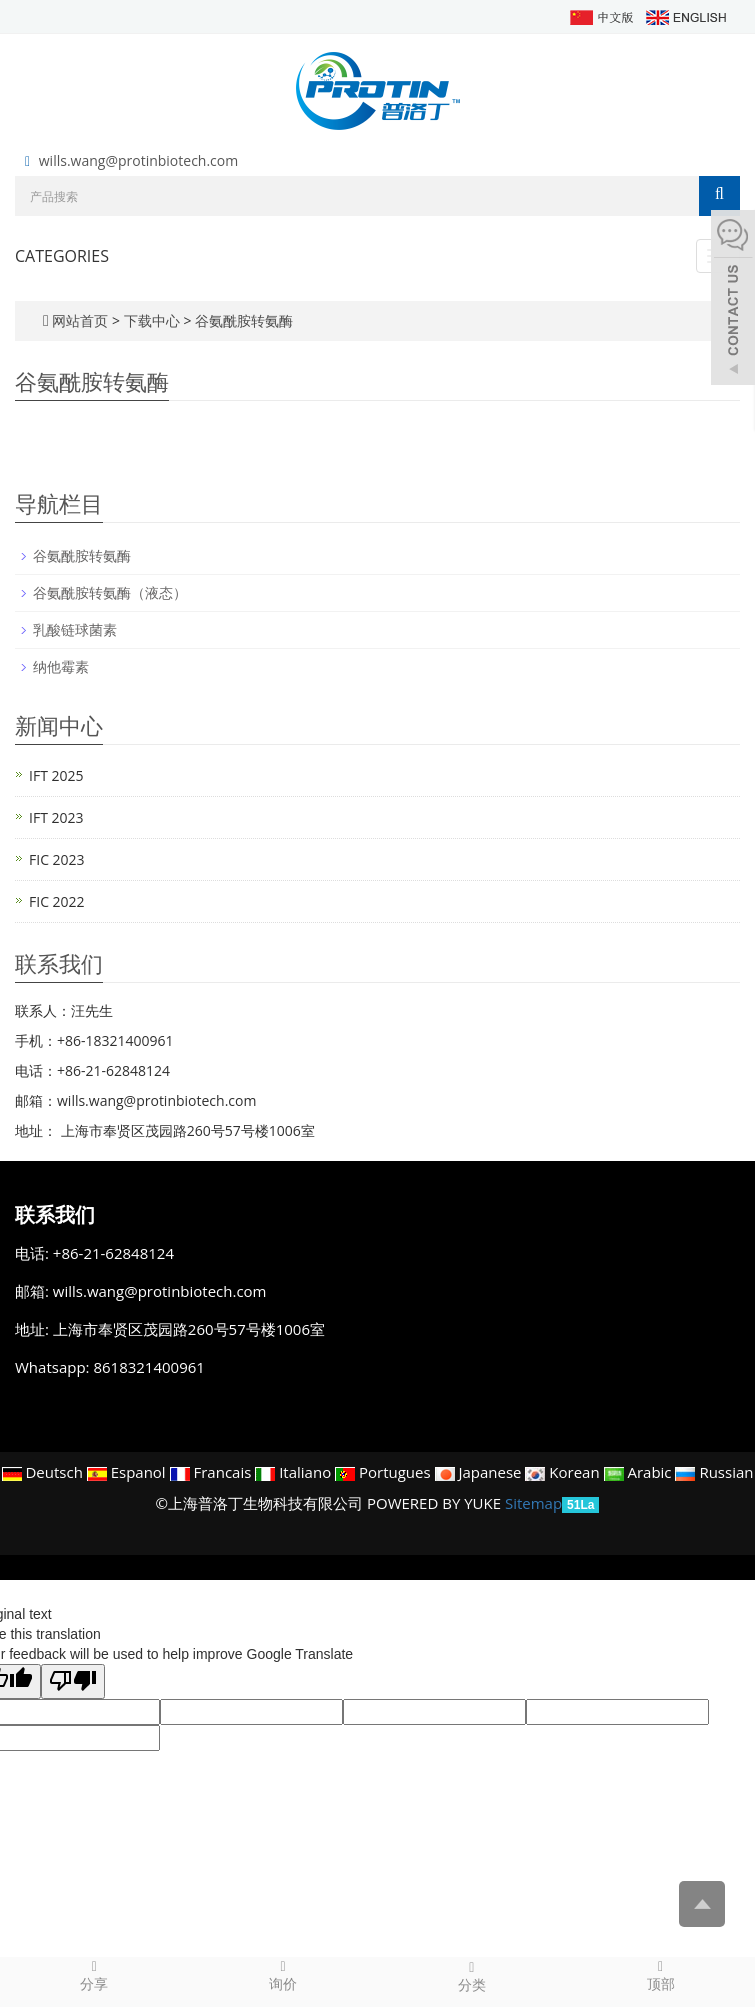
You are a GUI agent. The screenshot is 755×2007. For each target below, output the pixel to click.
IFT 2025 (56, 775)
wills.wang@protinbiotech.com (138, 160)
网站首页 (80, 320)
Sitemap (533, 1503)
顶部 (660, 1975)
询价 (283, 1975)
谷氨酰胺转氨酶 (242, 320)
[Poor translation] (73, 1681)
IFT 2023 (56, 817)
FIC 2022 (57, 901)
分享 (94, 1975)
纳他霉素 (61, 666)
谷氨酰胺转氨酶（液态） (110, 592)
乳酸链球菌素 (75, 629)
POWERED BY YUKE (436, 1503)
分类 (472, 1976)
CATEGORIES (62, 256)
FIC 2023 (57, 859)
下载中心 (154, 320)
